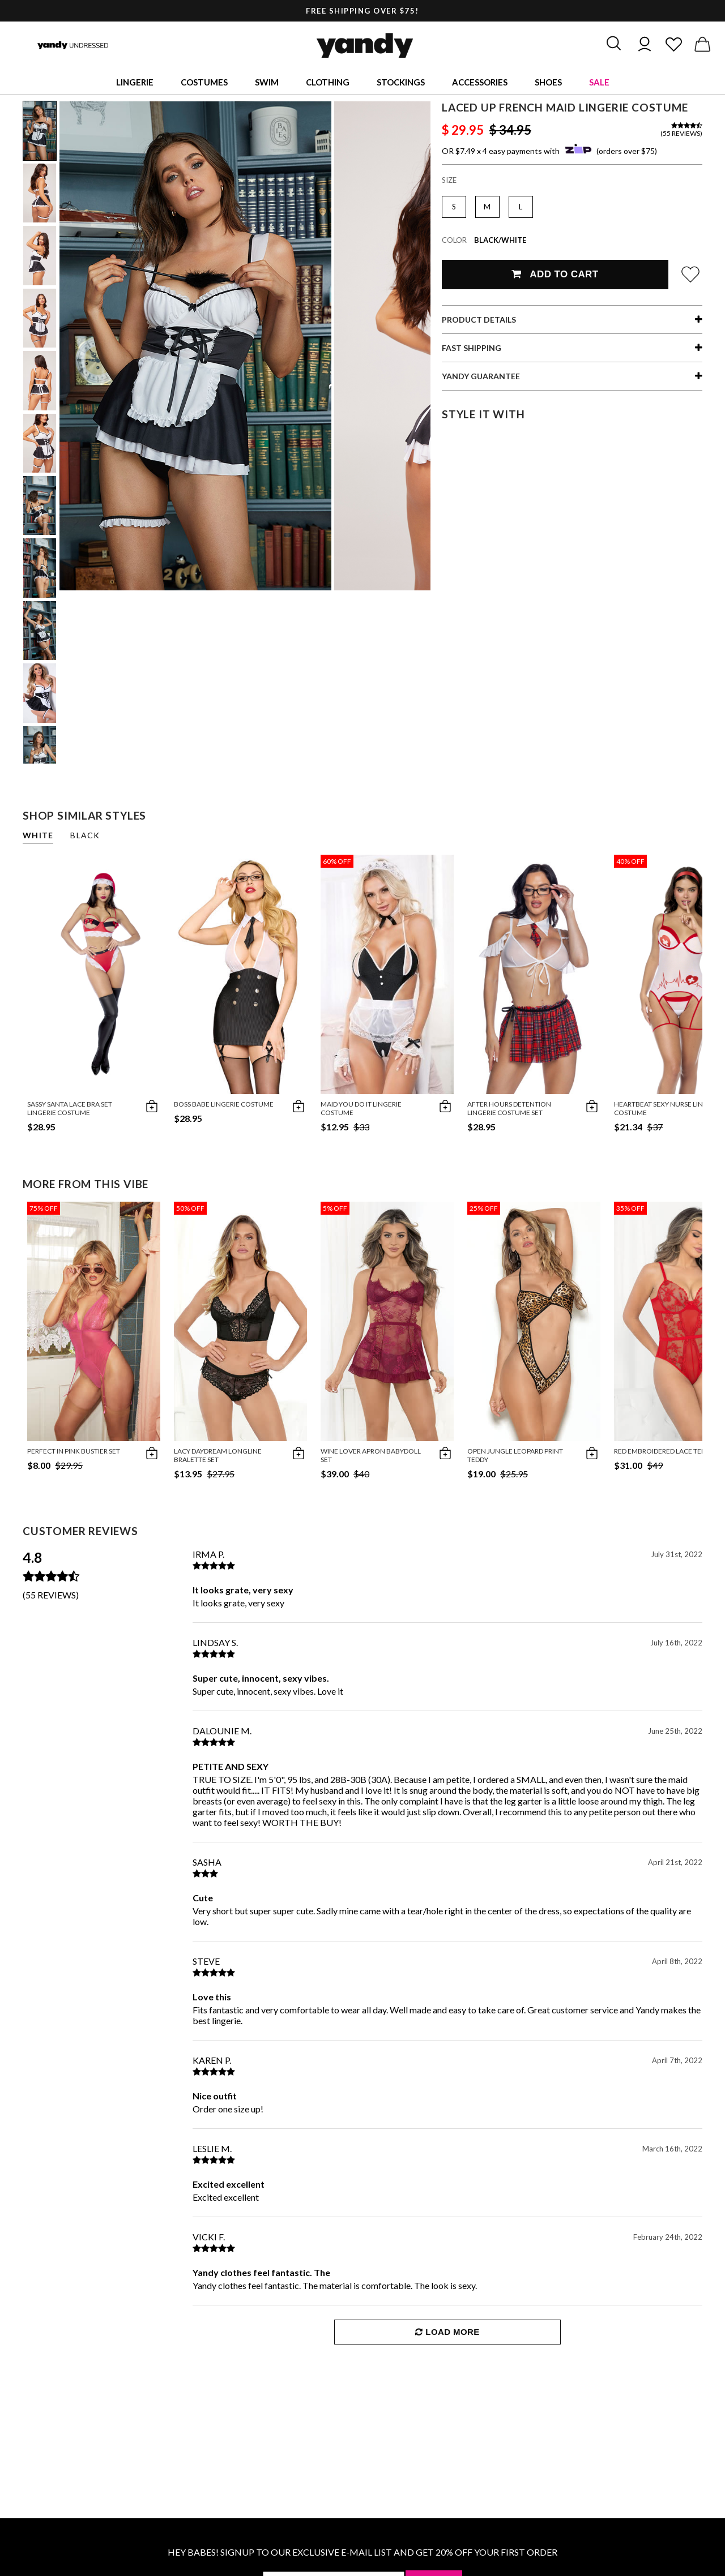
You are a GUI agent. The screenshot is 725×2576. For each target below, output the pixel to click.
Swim (267, 82)
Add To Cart (554, 274)
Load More (447, 2332)
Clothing (327, 82)
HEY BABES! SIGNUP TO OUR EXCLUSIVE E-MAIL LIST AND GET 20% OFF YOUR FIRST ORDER (362, 2552)
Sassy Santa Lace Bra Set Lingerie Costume (69, 1108)
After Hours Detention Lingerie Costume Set (509, 1108)
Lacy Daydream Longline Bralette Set (218, 1455)
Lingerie (134, 82)
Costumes (204, 82)
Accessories (480, 82)
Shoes (548, 82)
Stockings (401, 82)
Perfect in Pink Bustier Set (73, 1451)
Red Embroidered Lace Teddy (664, 1451)
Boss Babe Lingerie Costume (224, 1104)
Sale (599, 82)
